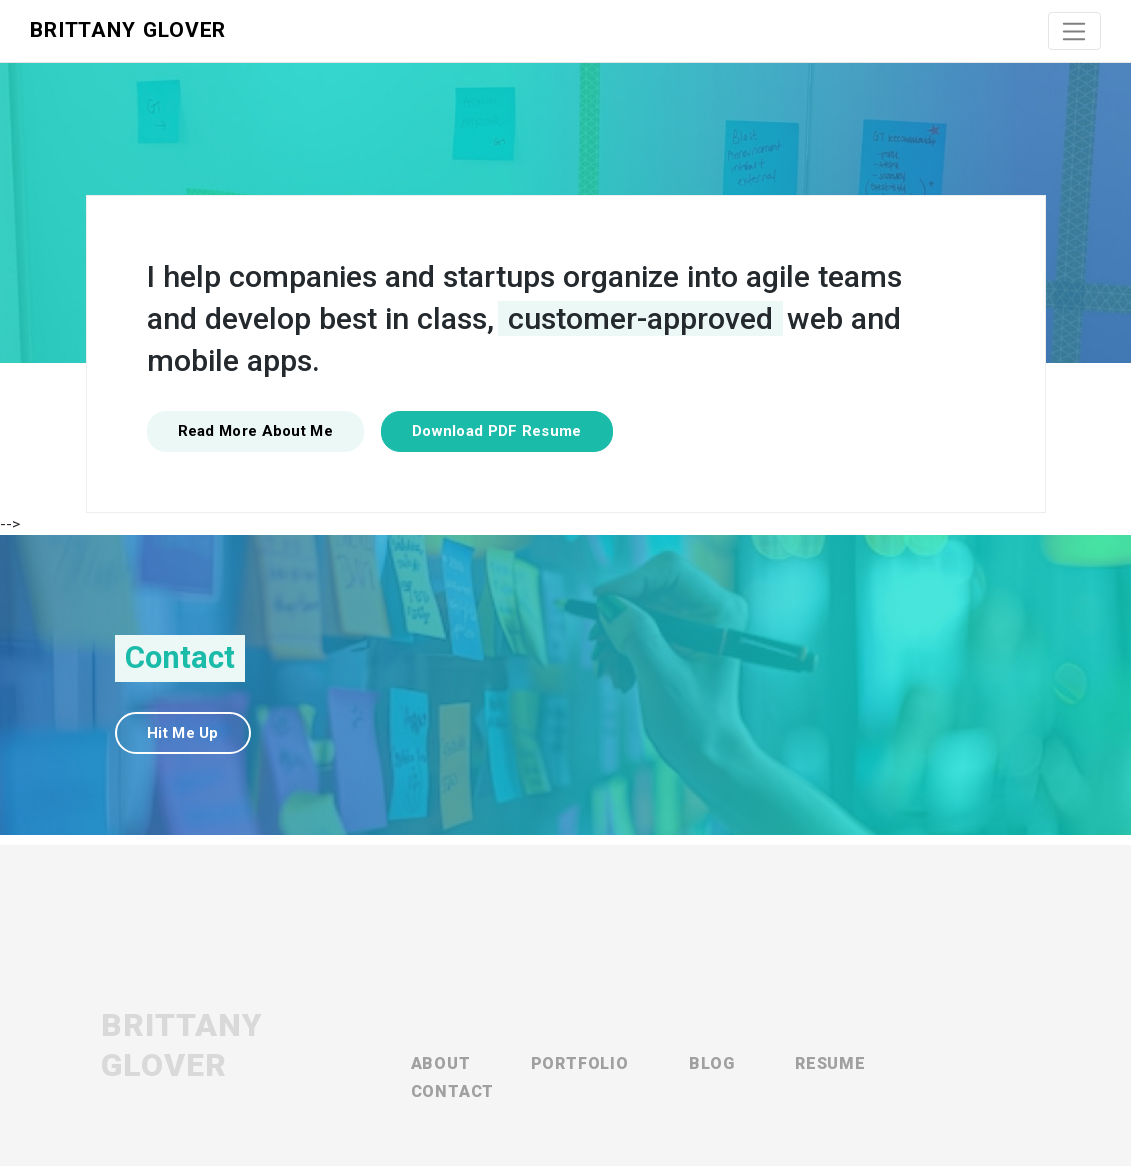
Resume (830, 1063)
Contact (453, 1091)
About (441, 1063)
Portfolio (580, 1063)
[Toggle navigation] (1074, 31)
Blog (712, 1063)
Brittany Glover (128, 30)
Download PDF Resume (497, 431)
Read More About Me (255, 431)
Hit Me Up (183, 733)
